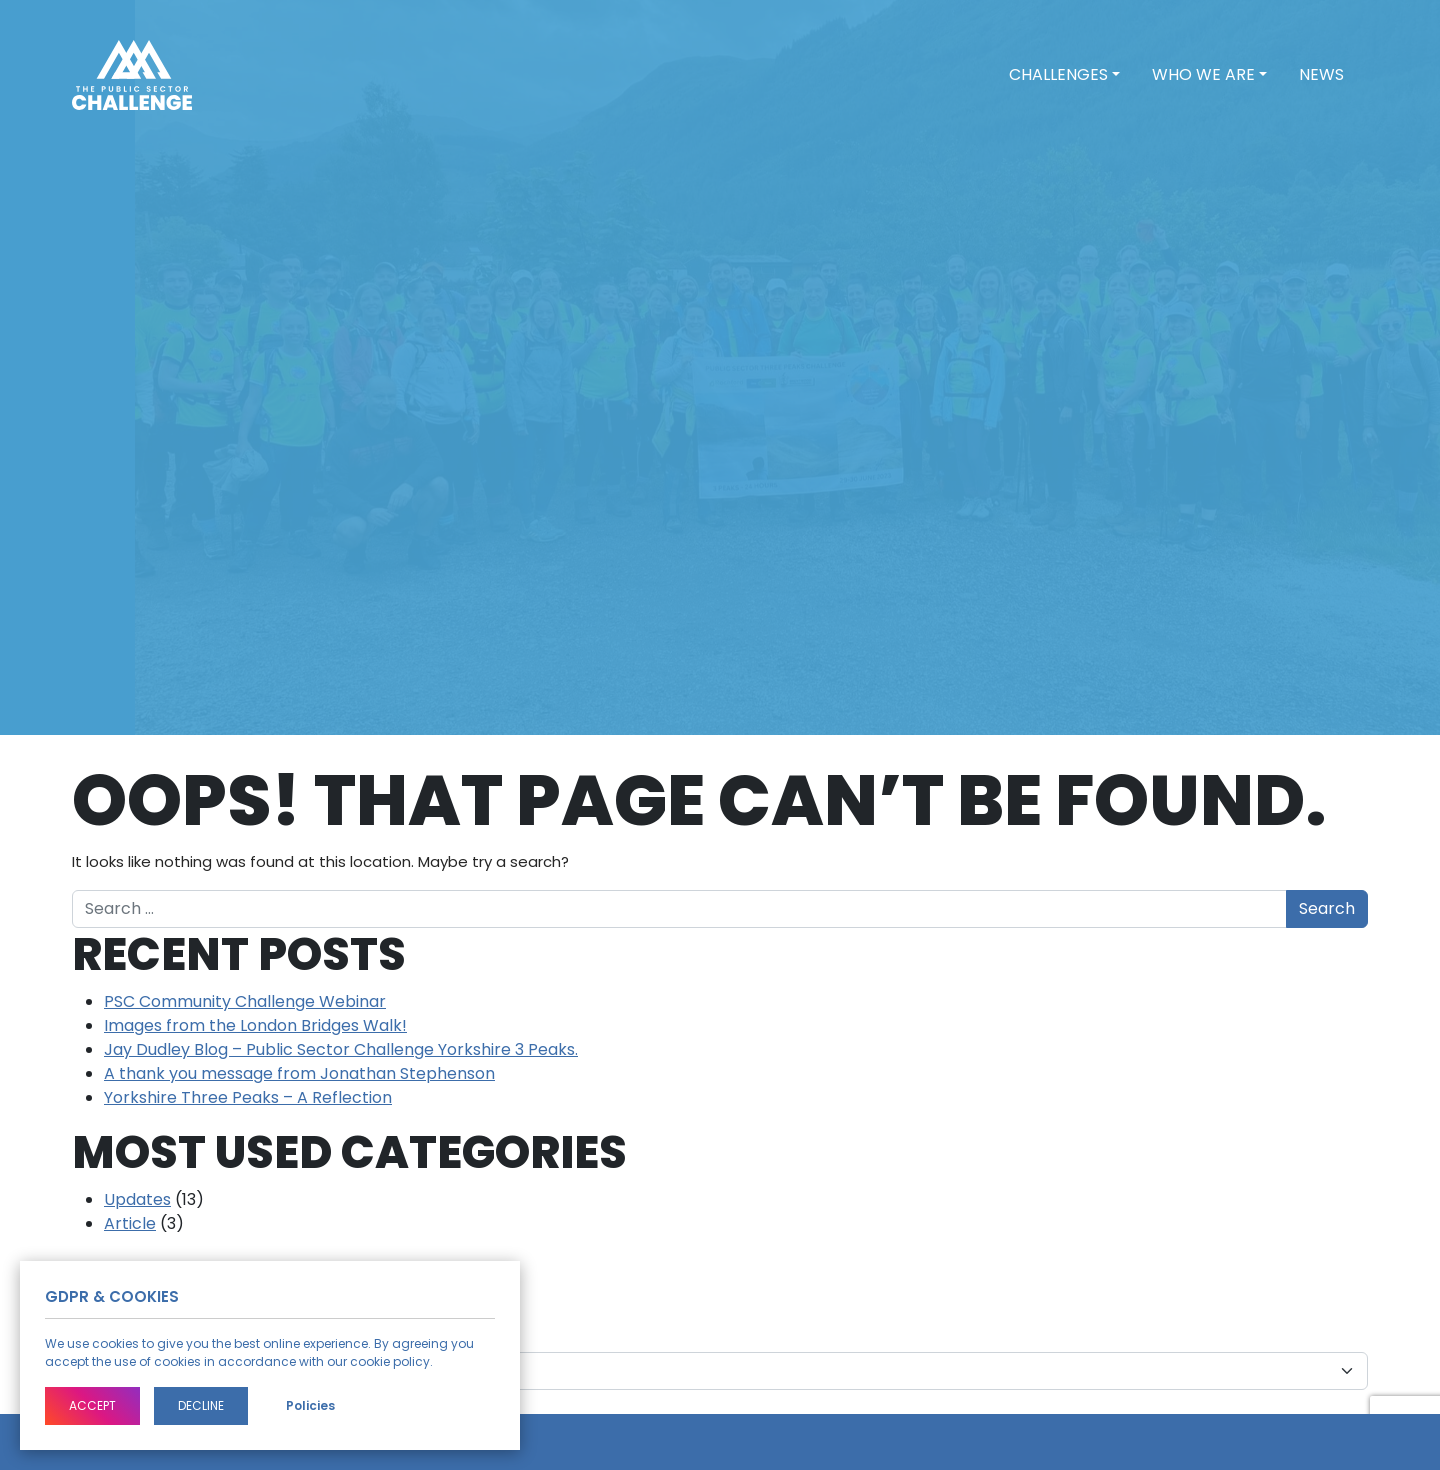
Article (130, 1223)
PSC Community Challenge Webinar (245, 1001)
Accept (92, 1405)
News (1321, 74)
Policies (310, 1405)
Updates (137, 1199)
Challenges (1058, 74)
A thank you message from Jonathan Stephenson (299, 1073)
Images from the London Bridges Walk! (255, 1025)
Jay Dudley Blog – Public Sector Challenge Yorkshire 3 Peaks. (341, 1049)
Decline (201, 1405)
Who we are (1203, 74)
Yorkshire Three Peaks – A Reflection (248, 1097)
